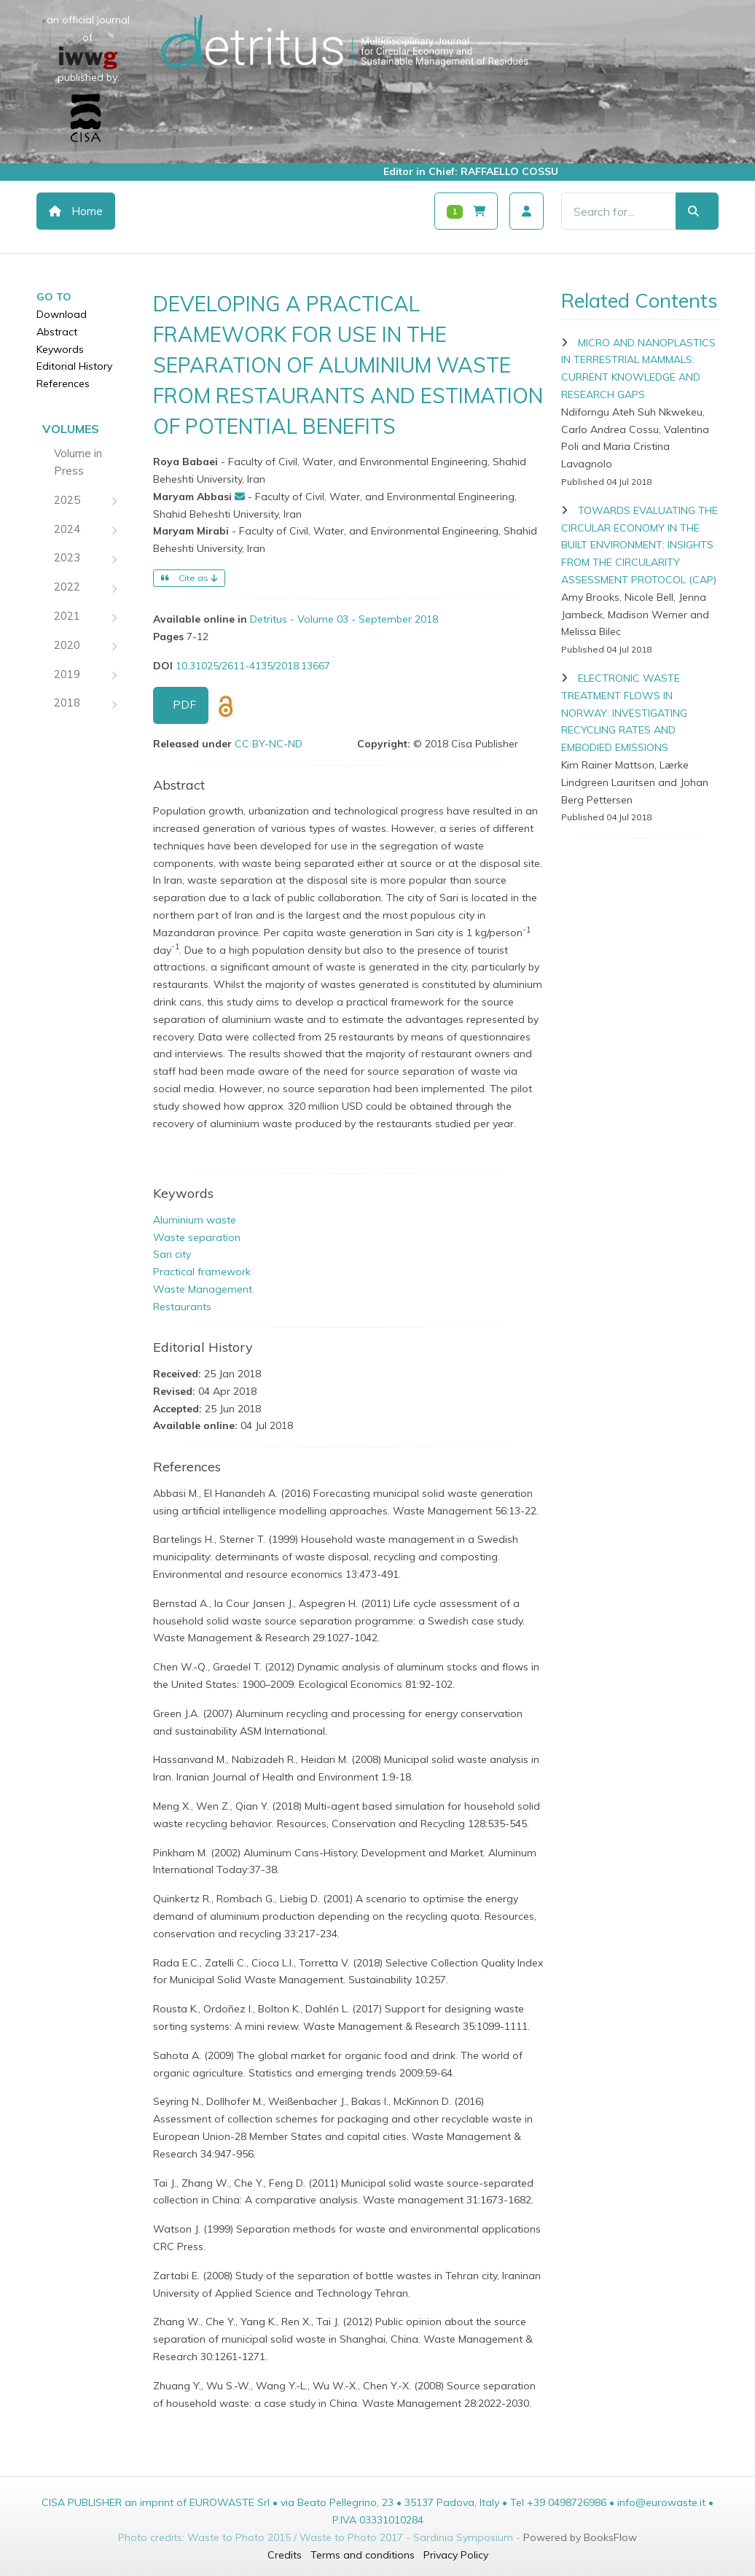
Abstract (56, 331)
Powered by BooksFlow (580, 2537)
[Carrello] (466, 211)
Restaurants (182, 1306)
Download (61, 314)
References (63, 383)
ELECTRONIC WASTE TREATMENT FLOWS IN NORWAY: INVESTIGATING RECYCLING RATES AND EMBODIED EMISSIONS (624, 713)
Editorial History (74, 366)
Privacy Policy (455, 2554)
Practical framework (202, 1271)
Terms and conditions (362, 2554)
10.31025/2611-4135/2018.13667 (253, 665)
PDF (184, 705)
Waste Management (202, 1289)
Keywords (60, 349)
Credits (284, 2554)
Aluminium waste (194, 1219)
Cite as (189, 577)
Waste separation (196, 1237)
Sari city (172, 1254)
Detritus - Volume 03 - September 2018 (344, 619)
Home (76, 211)
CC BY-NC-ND (268, 743)
